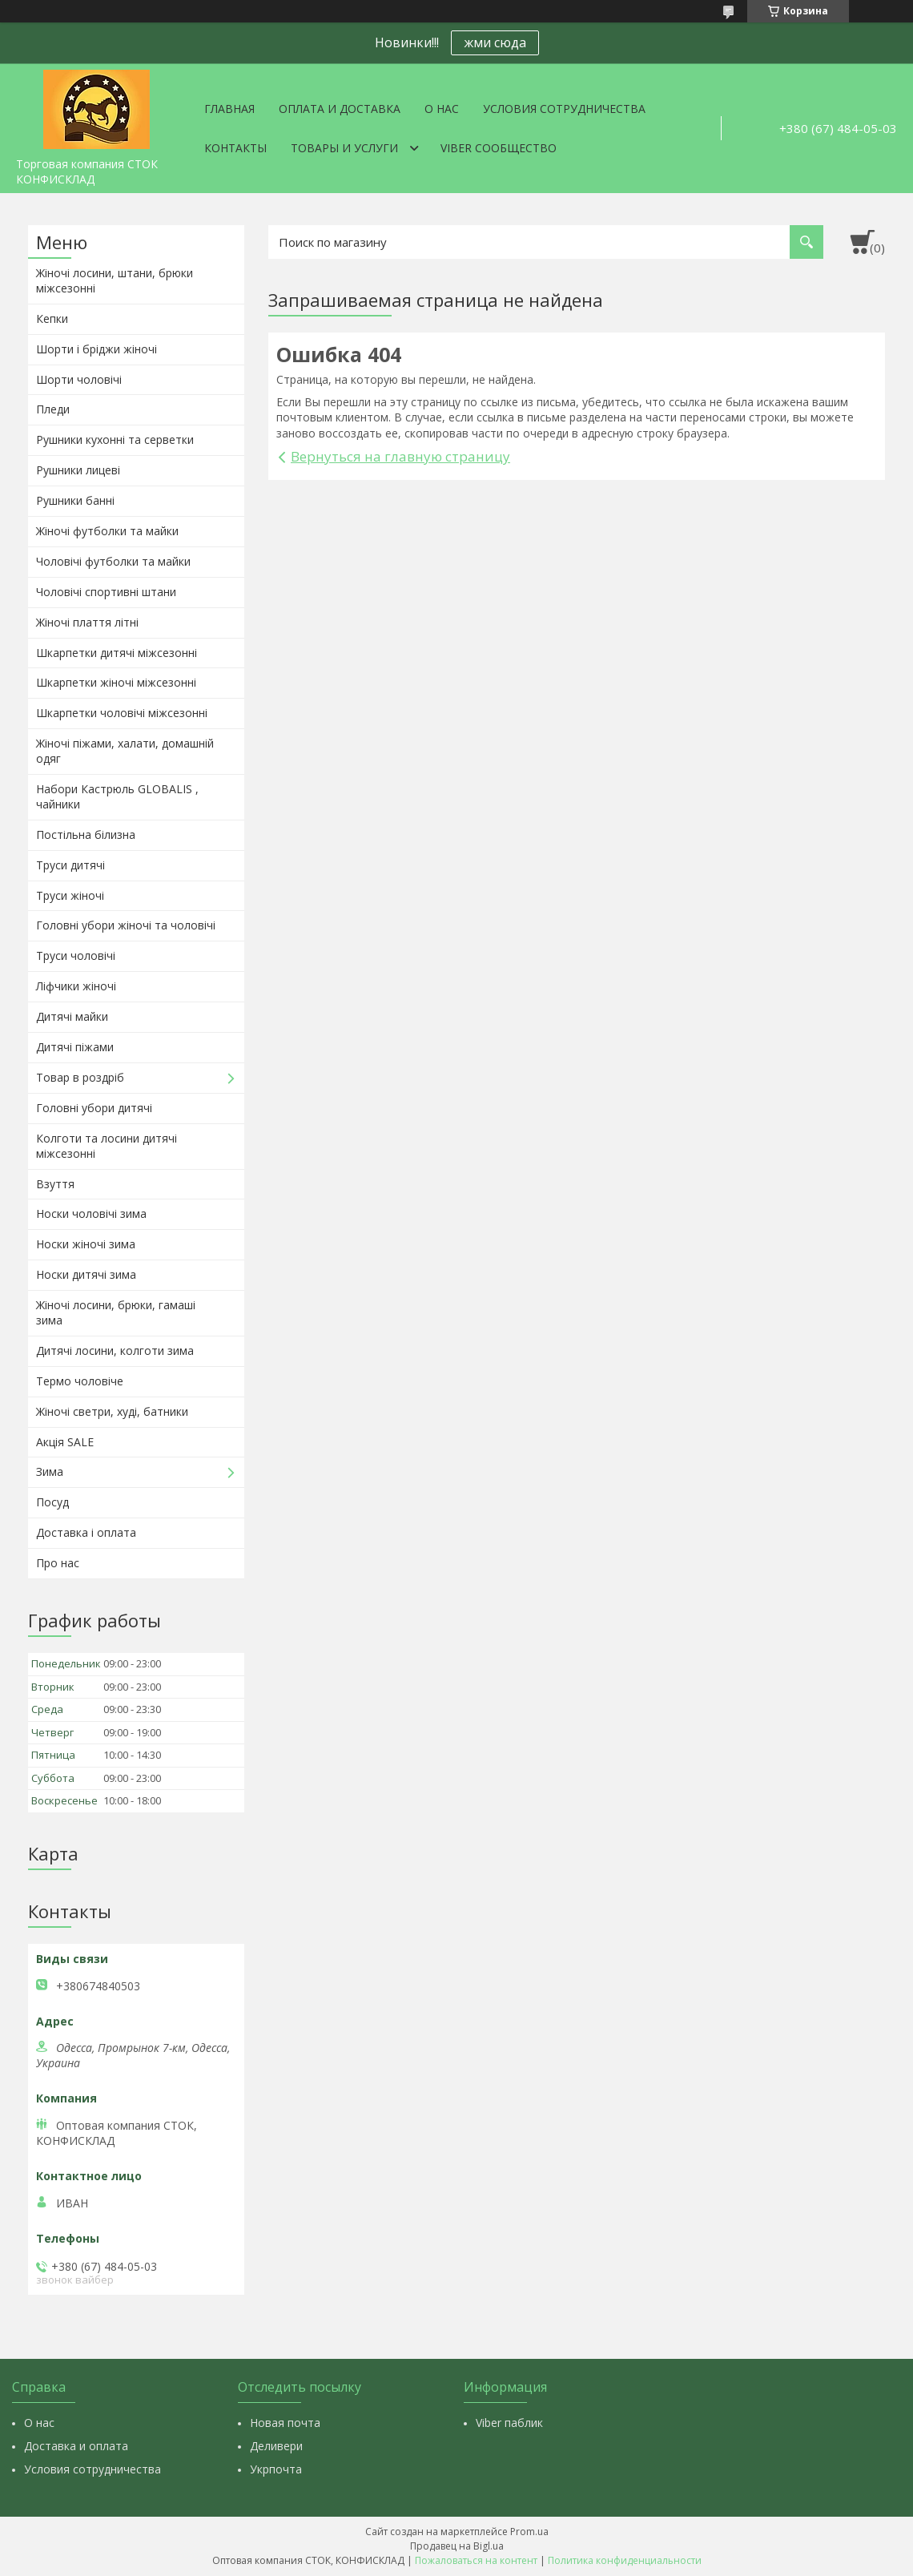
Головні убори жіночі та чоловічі (125, 925)
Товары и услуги (344, 147)
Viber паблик (509, 2422)
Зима (49, 1471)
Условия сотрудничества (564, 108)
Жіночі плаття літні (87, 622)
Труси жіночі (70, 895)
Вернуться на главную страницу (400, 456)
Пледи (53, 409)
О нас (441, 108)
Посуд (52, 1502)
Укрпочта (276, 2469)
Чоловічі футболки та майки (113, 561)
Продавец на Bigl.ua (457, 2546)
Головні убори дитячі (94, 1107)
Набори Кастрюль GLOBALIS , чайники (117, 796)
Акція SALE (65, 1441)
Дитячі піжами (75, 1046)
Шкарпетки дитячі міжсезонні (116, 652)
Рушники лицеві (78, 470)
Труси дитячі (70, 865)
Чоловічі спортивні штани (106, 591)
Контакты (235, 147)
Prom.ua (529, 2531)
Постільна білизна (85, 834)
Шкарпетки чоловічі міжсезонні (121, 712)
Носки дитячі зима (86, 1274)
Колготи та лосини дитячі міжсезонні (106, 1146)
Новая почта (285, 2422)
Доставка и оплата (76, 2445)
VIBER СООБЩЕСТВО (498, 147)
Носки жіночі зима (85, 1244)
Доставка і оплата (86, 1532)
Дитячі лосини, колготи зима (115, 1350)
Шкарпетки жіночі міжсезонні (116, 682)
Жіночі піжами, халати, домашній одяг (125, 751)
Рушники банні (75, 500)
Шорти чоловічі (79, 379)
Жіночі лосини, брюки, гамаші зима (115, 1312)
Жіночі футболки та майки (107, 530)
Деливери (276, 2445)
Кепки (52, 318)
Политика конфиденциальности (625, 2560)
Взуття (55, 1183)
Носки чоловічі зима (91, 1213)
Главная (229, 108)
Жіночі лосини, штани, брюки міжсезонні (114, 280)
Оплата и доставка (339, 108)
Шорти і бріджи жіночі (96, 349)
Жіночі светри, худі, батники (112, 1411)
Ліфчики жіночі (76, 986)
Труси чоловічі (75, 955)
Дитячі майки (72, 1016)
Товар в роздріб (80, 1077)
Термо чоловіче (79, 1381)
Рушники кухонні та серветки (115, 439)
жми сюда (495, 42)
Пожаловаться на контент (476, 2560)
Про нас (57, 1562)
